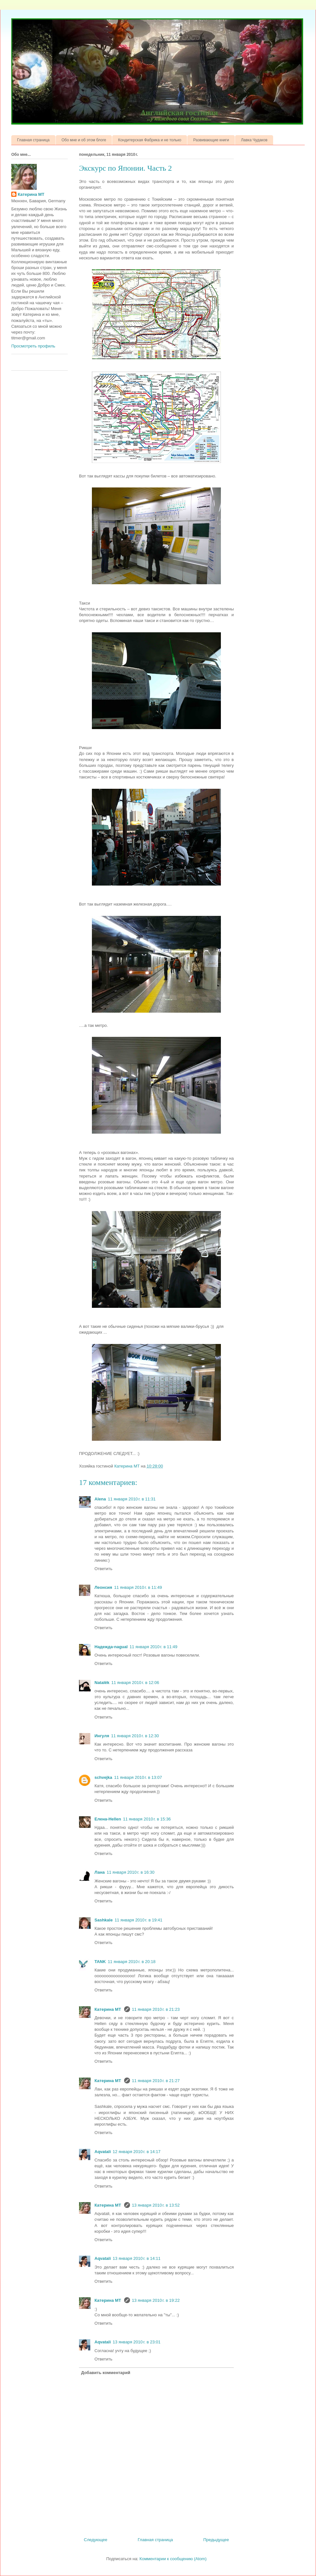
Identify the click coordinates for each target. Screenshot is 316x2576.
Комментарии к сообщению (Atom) (173, 2558)
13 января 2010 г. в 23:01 (137, 2342)
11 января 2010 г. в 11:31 (131, 1499)
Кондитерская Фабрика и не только (149, 140)
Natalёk (101, 1682)
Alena (100, 1499)
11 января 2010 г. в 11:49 (138, 1587)
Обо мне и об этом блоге (84, 140)
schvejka (103, 1777)
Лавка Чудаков (254, 140)
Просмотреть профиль (33, 346)
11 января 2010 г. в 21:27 (156, 2080)
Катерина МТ (108, 2009)
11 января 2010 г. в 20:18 (131, 1961)
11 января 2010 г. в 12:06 (135, 1682)
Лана (99, 1872)
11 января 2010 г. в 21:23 (156, 2009)
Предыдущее (216, 2539)
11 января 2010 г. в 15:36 (147, 1819)
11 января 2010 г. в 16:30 (130, 1872)
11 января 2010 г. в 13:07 (138, 1777)
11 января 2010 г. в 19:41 (138, 1920)
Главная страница (33, 140)
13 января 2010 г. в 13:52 (156, 2205)
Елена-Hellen (107, 1819)
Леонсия (103, 1587)
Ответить (103, 1568)
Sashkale (103, 1920)
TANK (100, 1961)
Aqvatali (102, 2151)
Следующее (95, 2539)
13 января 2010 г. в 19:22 (156, 2300)
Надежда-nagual (111, 1646)
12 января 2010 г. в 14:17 (137, 2151)
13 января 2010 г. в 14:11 (137, 2258)
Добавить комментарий (106, 2372)
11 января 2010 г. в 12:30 (135, 1735)
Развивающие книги (211, 140)
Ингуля (101, 1735)
